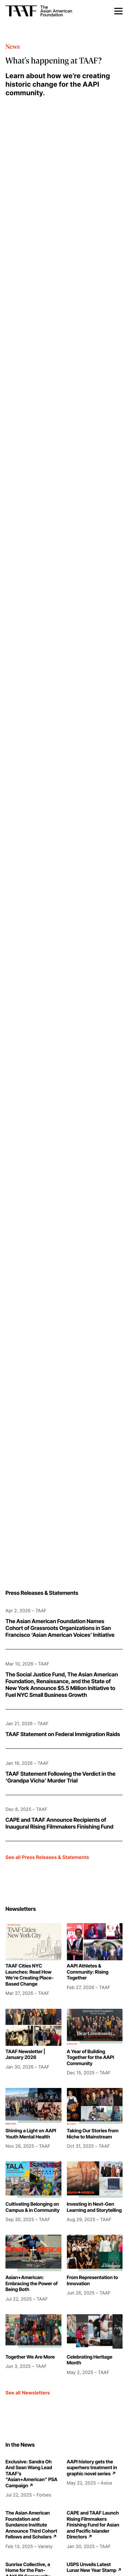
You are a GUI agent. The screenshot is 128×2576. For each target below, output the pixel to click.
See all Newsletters (27, 2393)
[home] (54, 11)
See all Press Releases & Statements (47, 1857)
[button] (118, 10)
